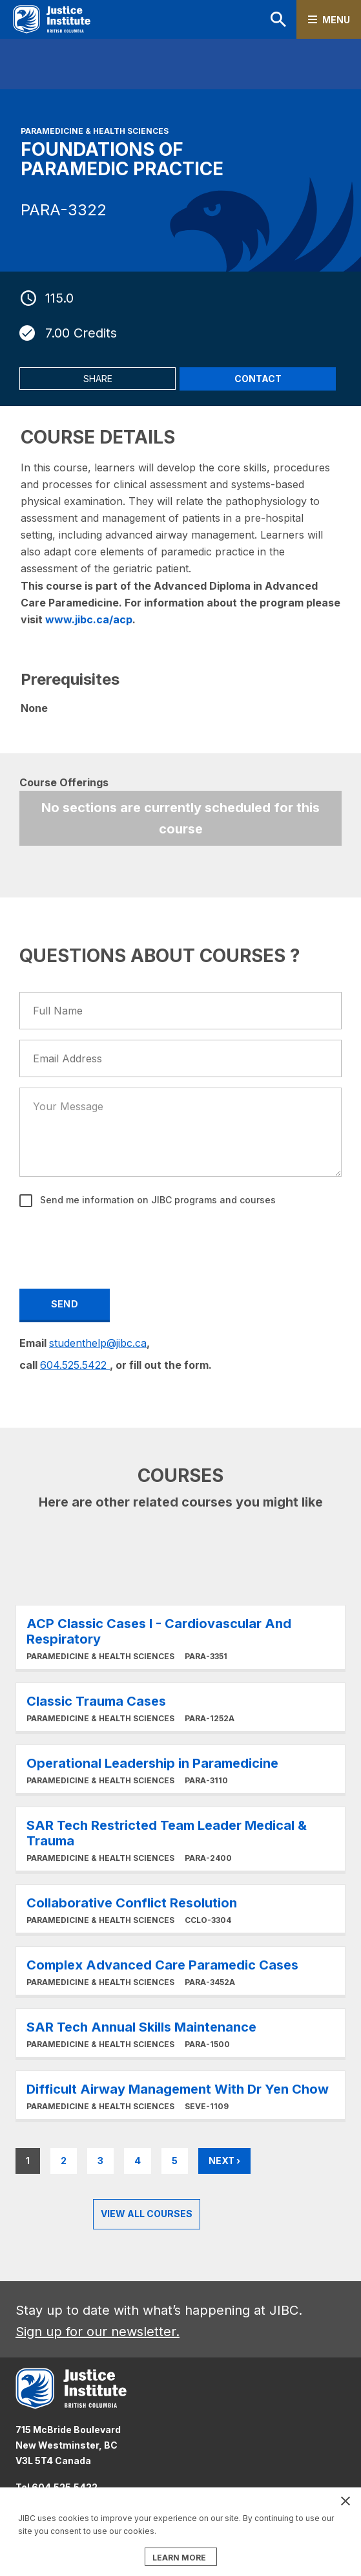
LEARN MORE (179, 2557)
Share (97, 378)
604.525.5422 (75, 1364)
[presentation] (119, 1246)
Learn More (180, 1637)
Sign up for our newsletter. (97, 2331)
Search (278, 19)
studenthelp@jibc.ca (98, 1342)
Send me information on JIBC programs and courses (156, 1199)
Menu (336, 19)
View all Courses (146, 2213)
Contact (258, 378)
